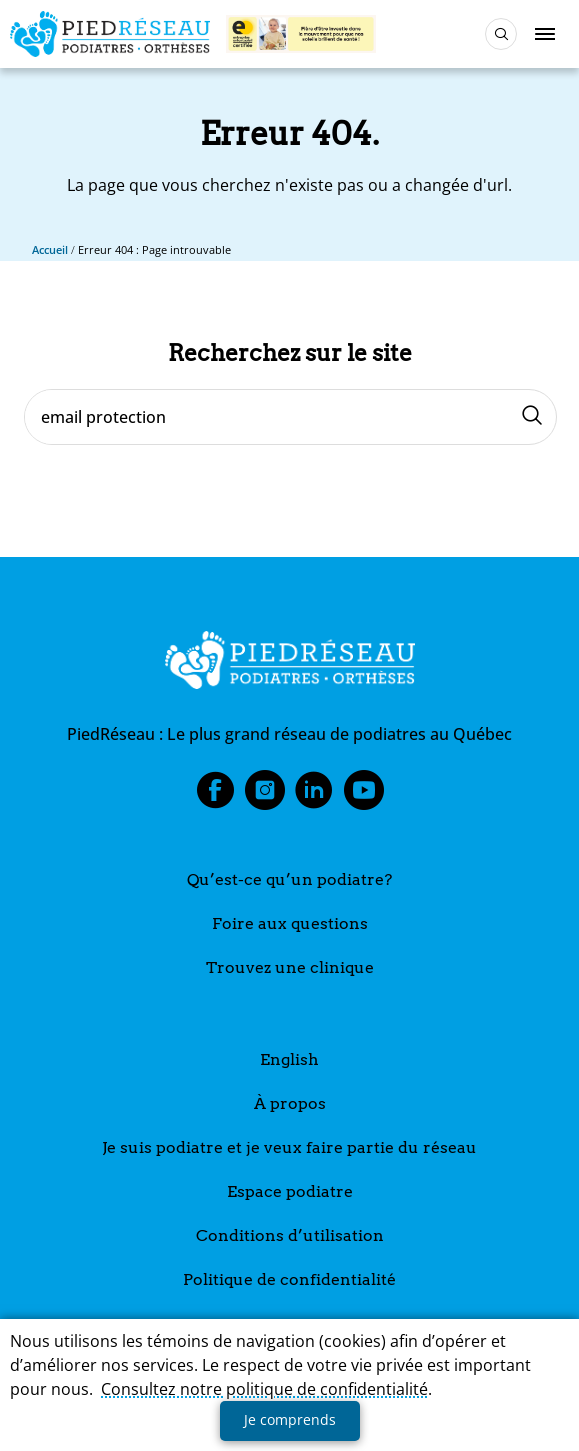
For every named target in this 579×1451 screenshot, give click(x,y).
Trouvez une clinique (290, 967)
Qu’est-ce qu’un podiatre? (289, 879)
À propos (290, 1103)
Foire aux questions (290, 923)
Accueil (50, 249)
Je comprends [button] (290, 1419)
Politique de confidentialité (289, 1279)
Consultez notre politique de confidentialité (264, 1389)
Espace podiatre (290, 1191)
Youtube (364, 796)
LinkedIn (314, 796)
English (289, 1059)
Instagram (265, 796)
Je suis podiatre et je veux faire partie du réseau (289, 1147)
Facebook (215, 796)
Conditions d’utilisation (290, 1235)
